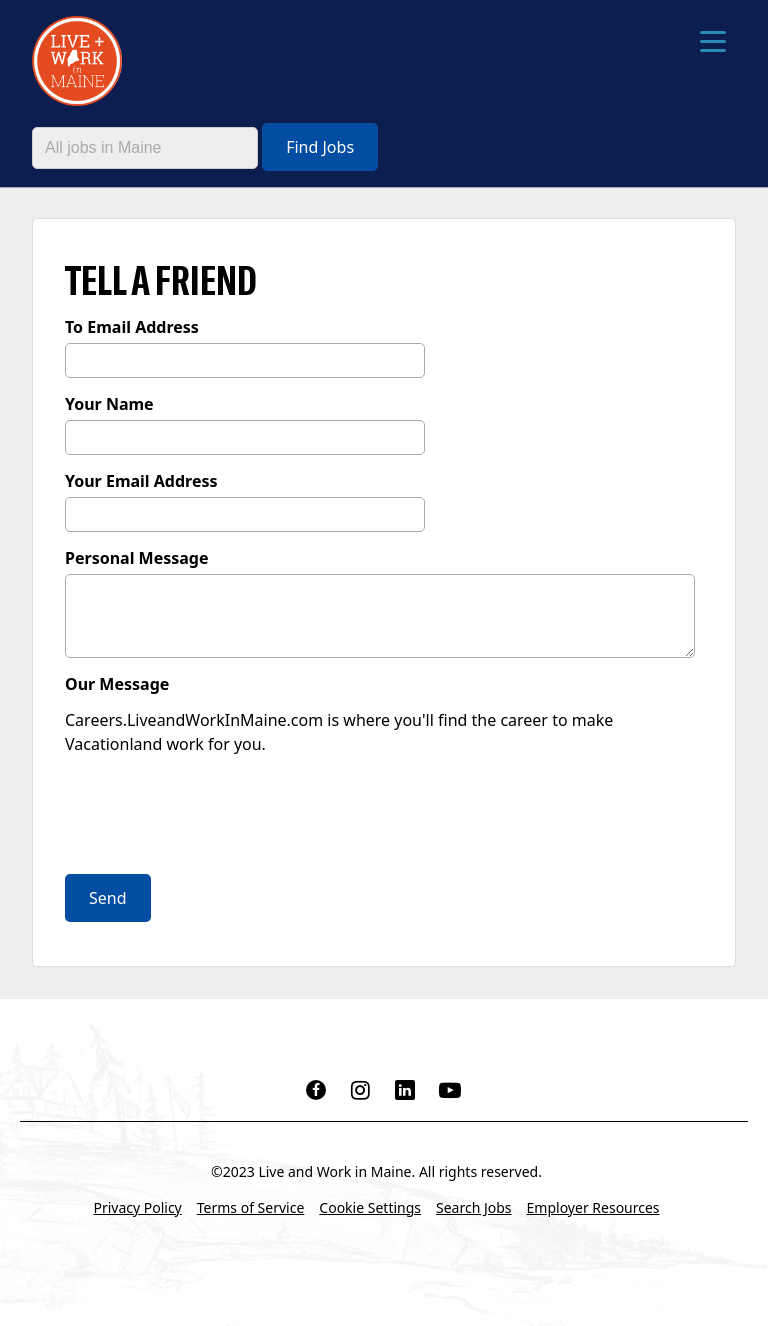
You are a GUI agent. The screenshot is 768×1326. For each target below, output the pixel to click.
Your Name (109, 404)
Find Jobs (320, 147)
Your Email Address (141, 481)
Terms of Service (251, 1207)
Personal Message (137, 558)
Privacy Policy (137, 1207)
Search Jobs (474, 1207)
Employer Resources (593, 1207)
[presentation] (217, 817)
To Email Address (132, 327)
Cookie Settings (370, 1207)
